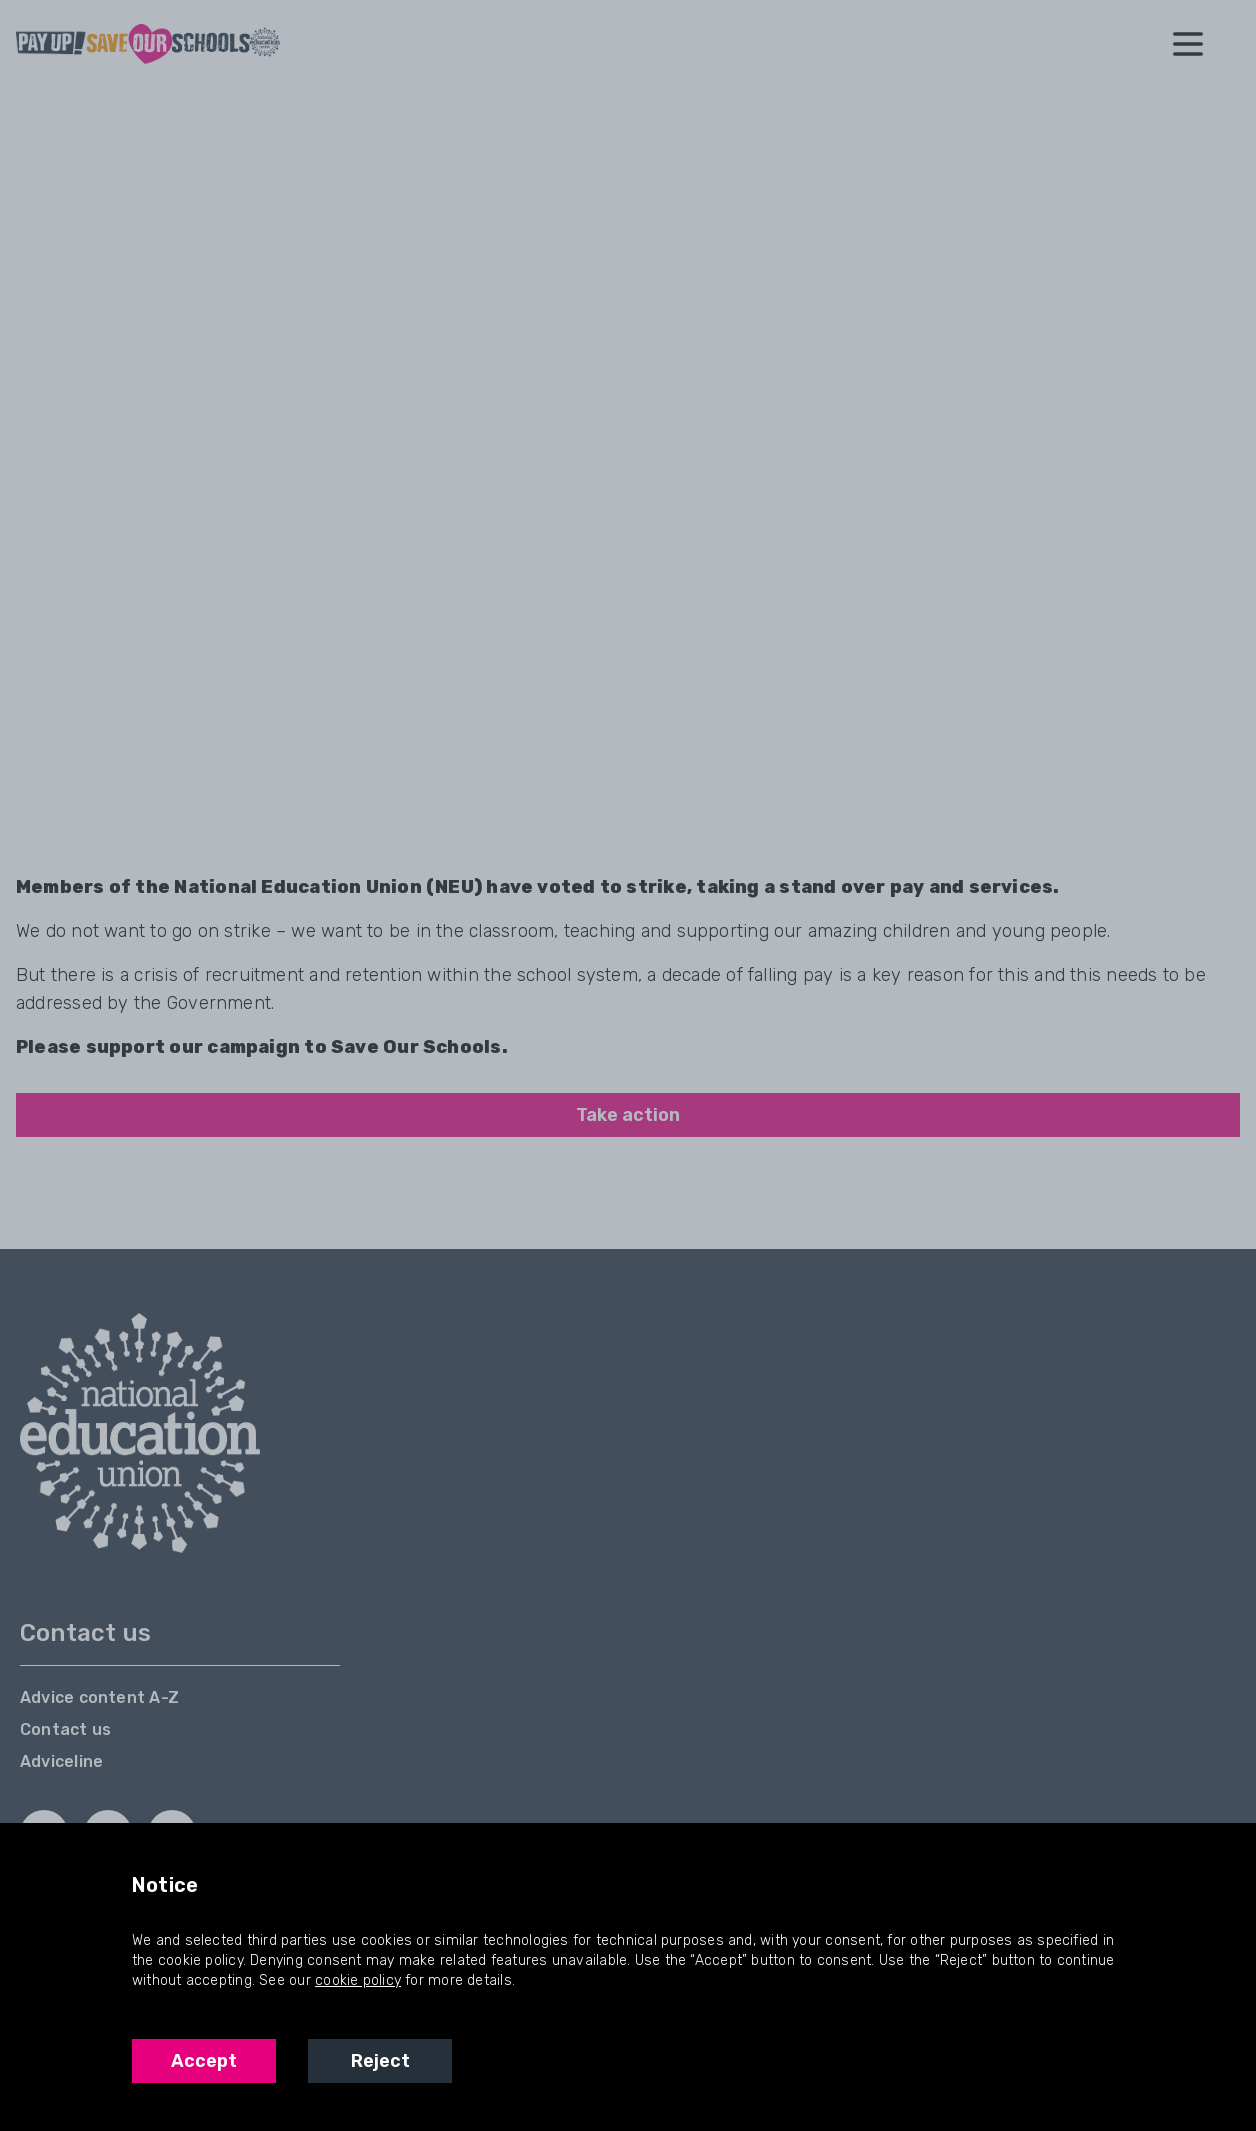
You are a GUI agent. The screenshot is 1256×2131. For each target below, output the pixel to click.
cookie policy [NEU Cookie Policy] (358, 1980)
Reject (380, 2061)
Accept (204, 2061)
